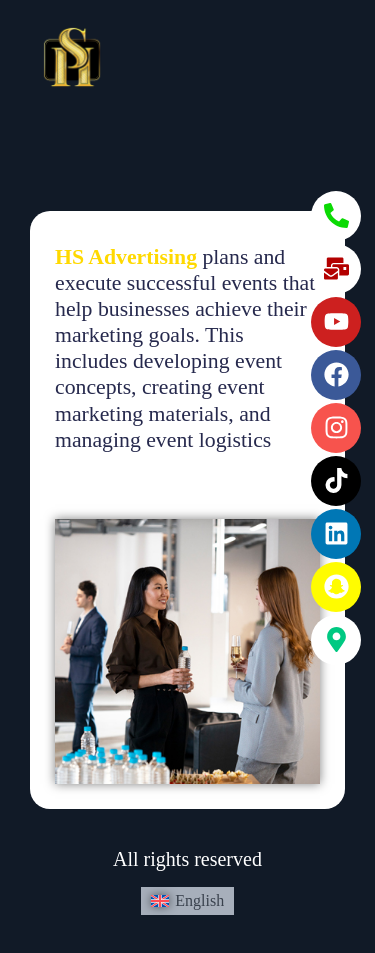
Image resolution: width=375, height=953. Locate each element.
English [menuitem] (199, 900)
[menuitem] (187, 901)
